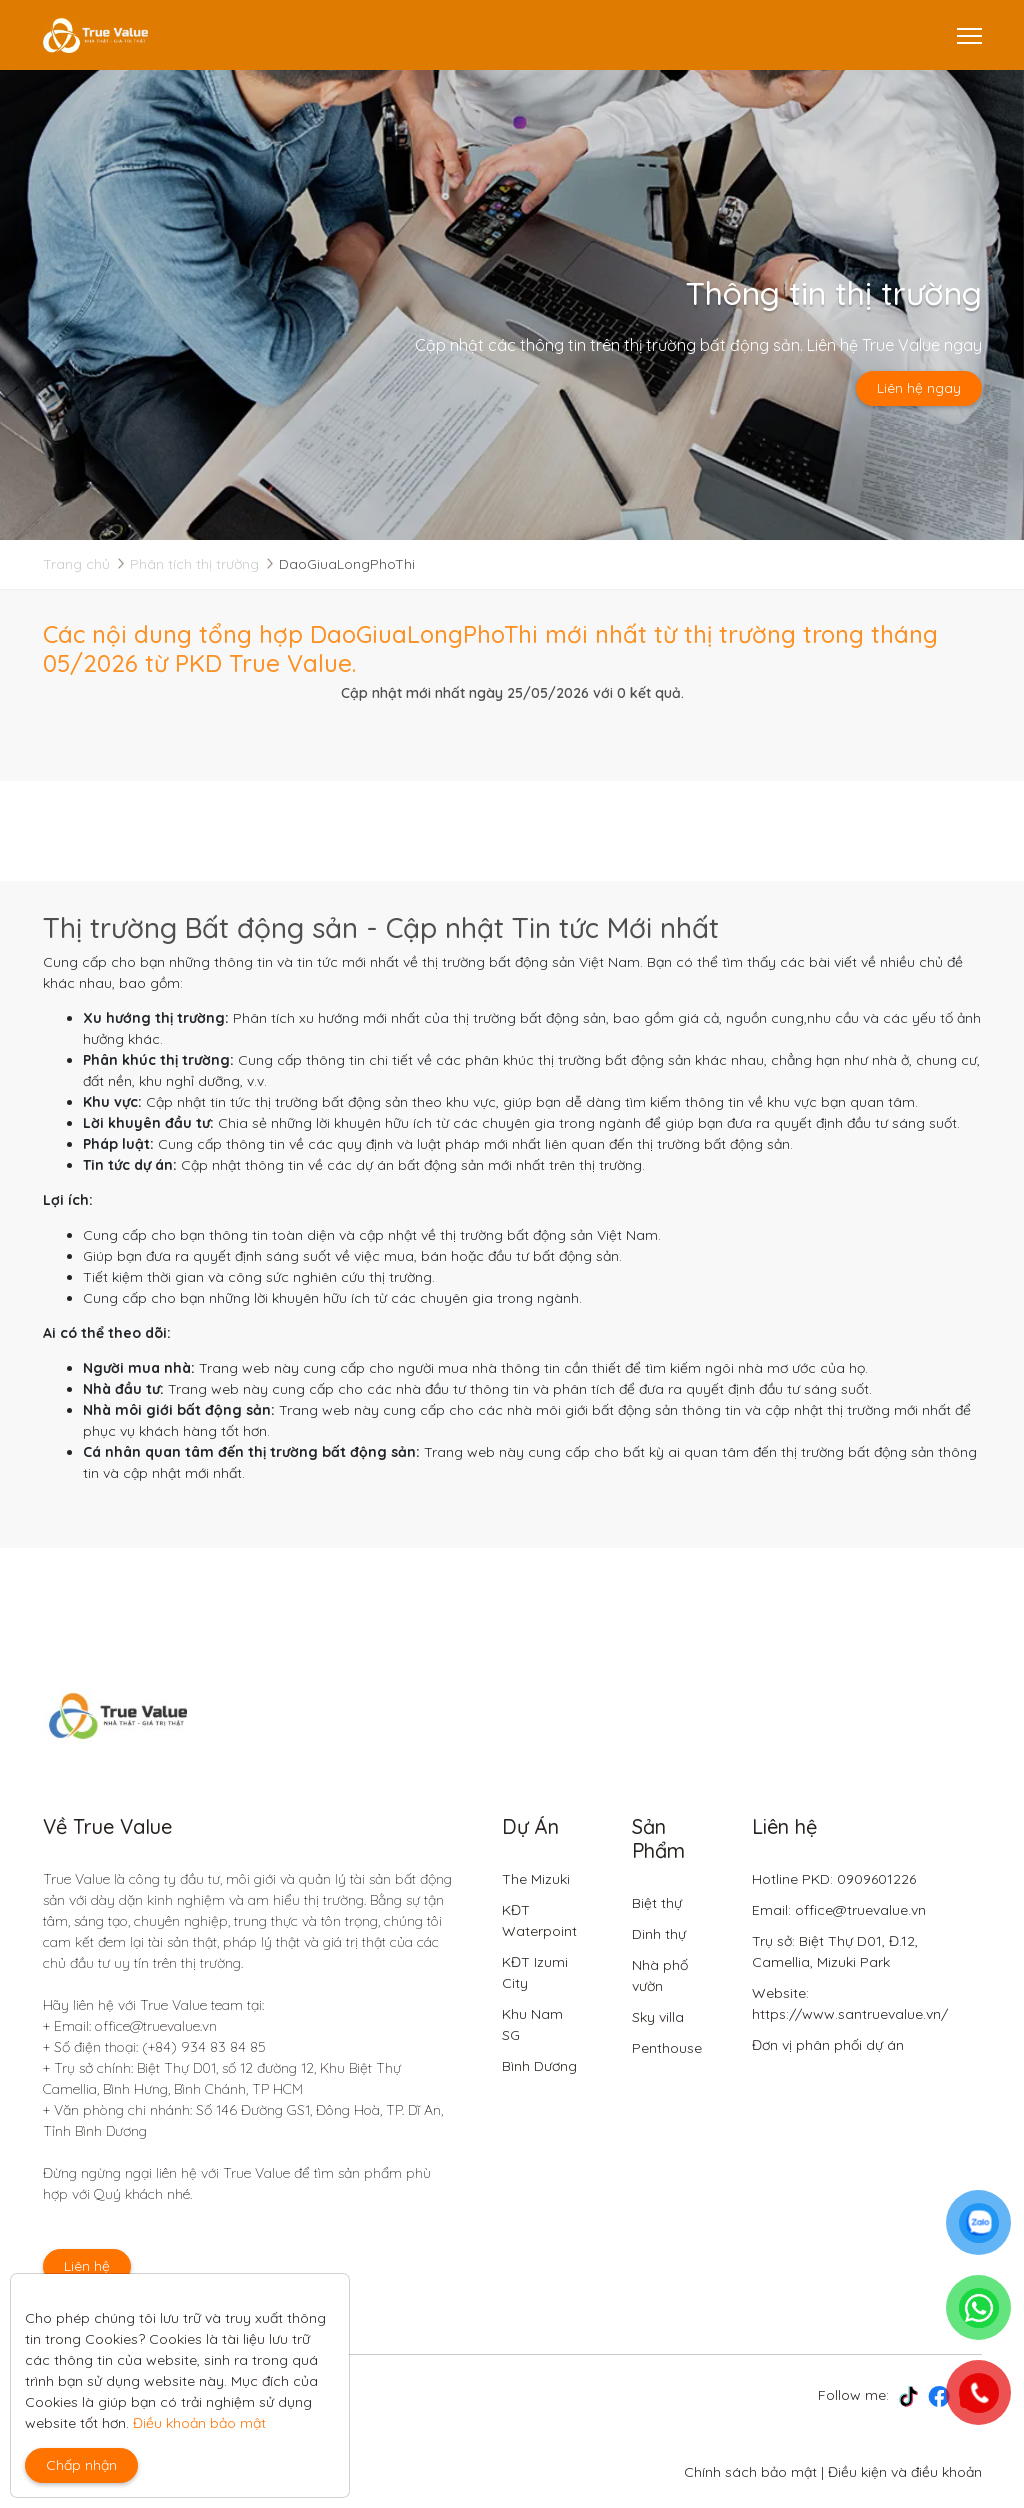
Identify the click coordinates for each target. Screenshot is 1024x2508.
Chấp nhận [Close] (81, 2465)
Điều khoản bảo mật (199, 2423)
